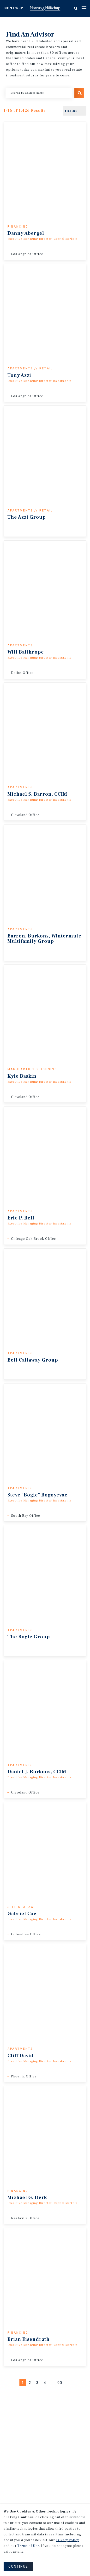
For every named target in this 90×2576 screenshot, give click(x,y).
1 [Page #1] (22, 2382)
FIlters (71, 111)
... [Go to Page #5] (52, 2382)
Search (79, 93)
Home (45, 8)
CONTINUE (18, 2566)
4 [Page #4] (45, 2382)
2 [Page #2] (30, 2382)
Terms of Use (28, 2546)
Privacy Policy (67, 2540)
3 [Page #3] (37, 2382)
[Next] (67, 2382)
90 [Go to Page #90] (59, 2382)
